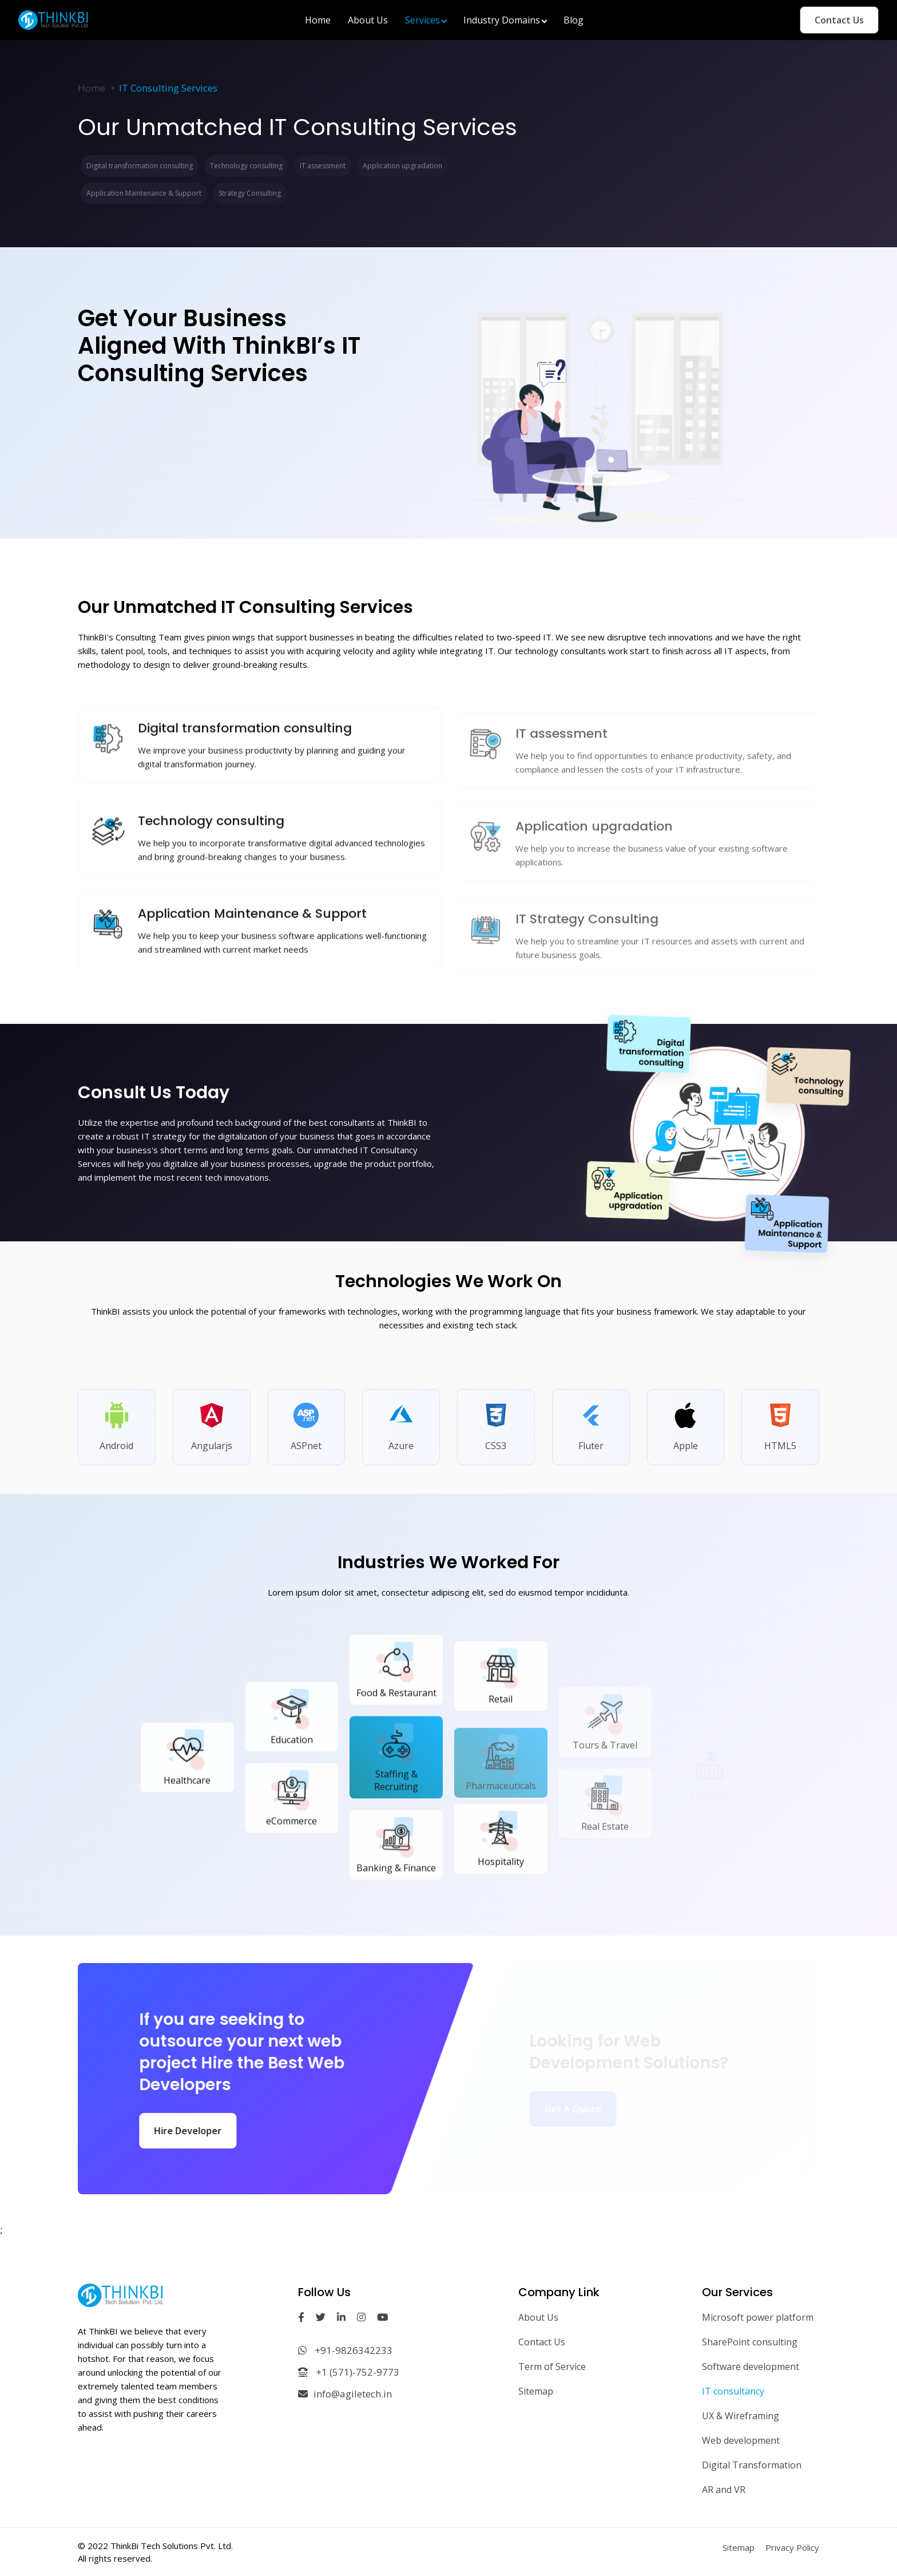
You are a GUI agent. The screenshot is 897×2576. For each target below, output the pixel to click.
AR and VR (723, 2489)
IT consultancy (733, 2391)
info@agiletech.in (345, 2393)
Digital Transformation (751, 2465)
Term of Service (552, 2366)
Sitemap (535, 2391)
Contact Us (839, 20)
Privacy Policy (792, 2547)
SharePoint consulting (749, 2342)
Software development (750, 2366)
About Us (538, 2317)
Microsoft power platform (757, 2317)
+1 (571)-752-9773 (348, 2372)
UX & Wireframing (740, 2415)
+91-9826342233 (345, 2350)
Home (91, 87)
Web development (741, 2440)
